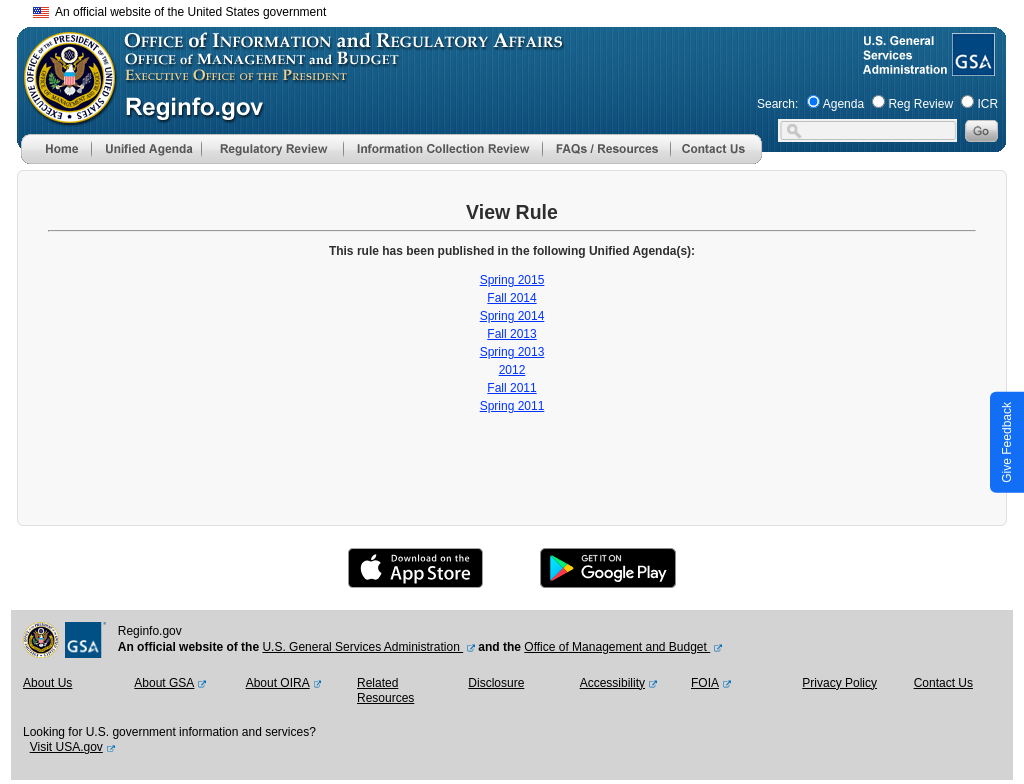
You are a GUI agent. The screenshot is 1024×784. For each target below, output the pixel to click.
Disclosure (496, 683)
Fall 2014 (511, 298)
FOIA (705, 683)
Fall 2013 (511, 334)
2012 (512, 370)
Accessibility (612, 683)
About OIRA (278, 683)
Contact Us (943, 683)
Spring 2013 (512, 352)
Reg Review (920, 104)
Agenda (843, 104)
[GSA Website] (971, 68)
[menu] (146, 149)
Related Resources (385, 691)
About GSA (164, 683)
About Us (47, 683)
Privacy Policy (839, 683)
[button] (146, 149)
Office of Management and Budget (617, 647)
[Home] (56, 160)
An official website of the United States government (179, 12)
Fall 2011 (511, 388)
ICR (987, 104)
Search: (777, 104)
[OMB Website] (63, 115)
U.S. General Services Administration (362, 647)
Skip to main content (524, 9)
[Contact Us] (716, 160)
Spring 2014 (512, 316)
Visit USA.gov (66, 747)
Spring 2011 (512, 406)
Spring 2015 (512, 280)
